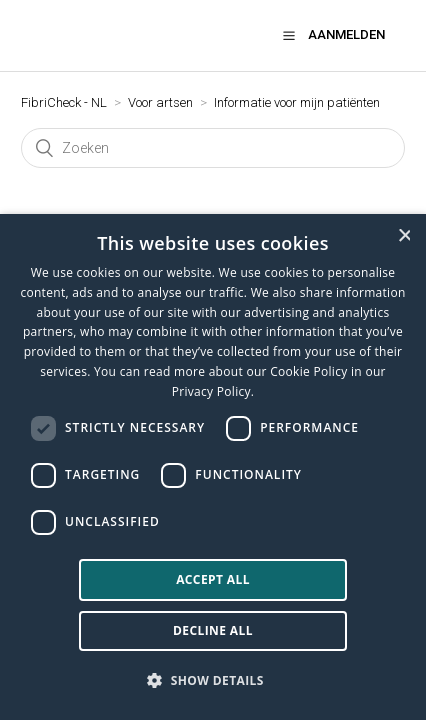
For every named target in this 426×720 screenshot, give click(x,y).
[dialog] (213, 467)
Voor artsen (160, 102)
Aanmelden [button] (346, 34)
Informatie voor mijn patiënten (297, 102)
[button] (289, 35)
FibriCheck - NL (64, 102)
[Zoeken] (212, 148)
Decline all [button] (213, 630)
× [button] (404, 235)
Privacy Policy (211, 391)
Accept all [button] (213, 579)
